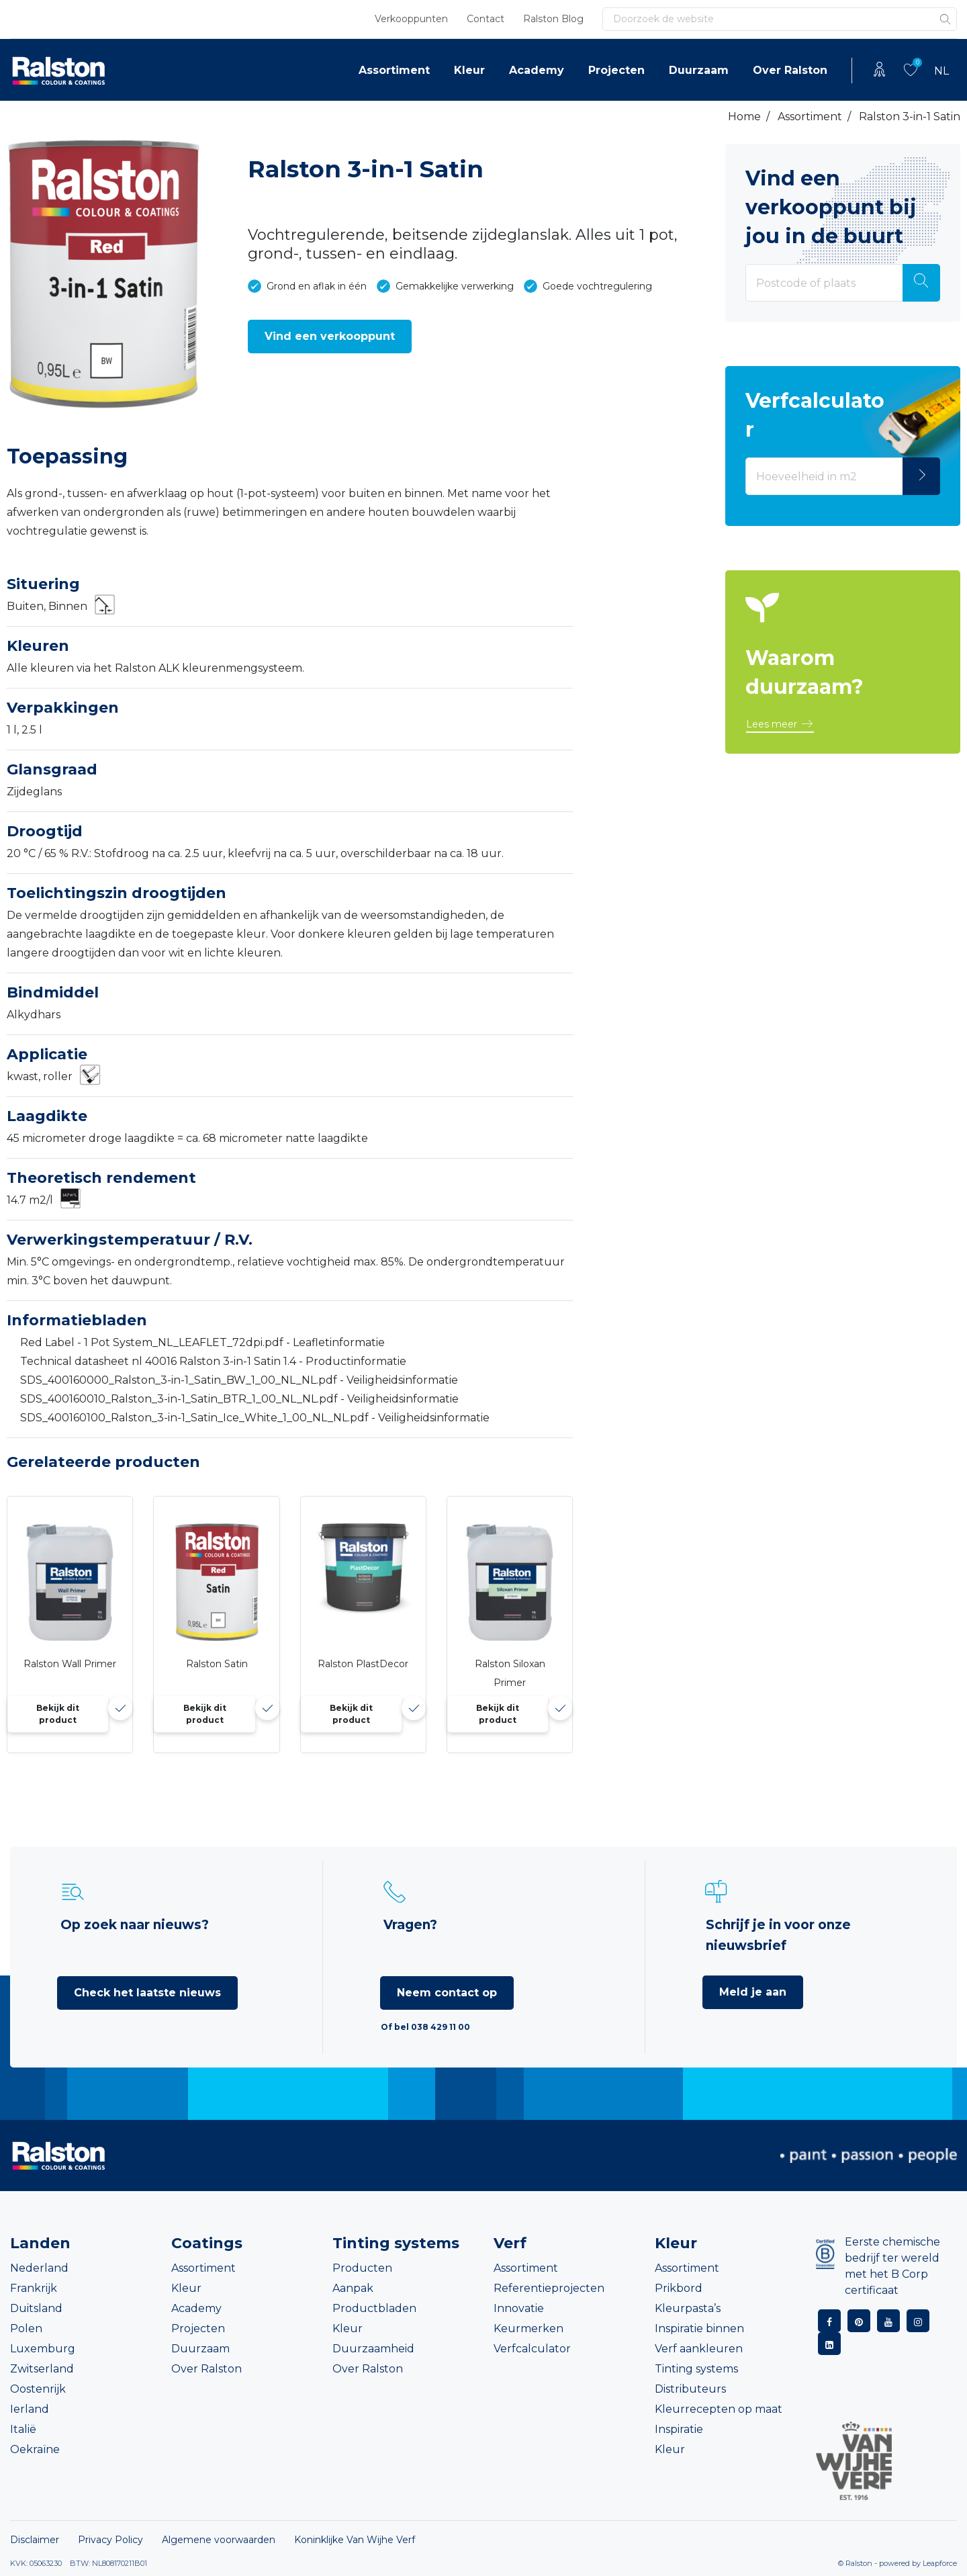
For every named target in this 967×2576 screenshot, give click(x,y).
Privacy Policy (110, 2540)
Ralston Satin (217, 1664)
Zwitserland (42, 2368)
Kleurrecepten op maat (718, 2409)
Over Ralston (790, 70)
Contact (485, 19)
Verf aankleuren (699, 2348)
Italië (23, 2429)
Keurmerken (528, 2328)
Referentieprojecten (549, 2288)
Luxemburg (42, 2348)
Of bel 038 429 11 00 (425, 2027)
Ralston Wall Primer (70, 1664)
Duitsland (36, 2308)
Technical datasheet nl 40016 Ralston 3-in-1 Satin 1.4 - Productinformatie (213, 1361)
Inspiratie (679, 2429)
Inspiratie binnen (699, 2328)
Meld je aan (752, 1992)
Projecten (616, 70)
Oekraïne (35, 2449)
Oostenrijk (38, 2389)
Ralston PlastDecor (363, 1664)
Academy (536, 70)
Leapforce (940, 2563)
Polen (26, 2328)
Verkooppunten (411, 19)
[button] (330, 336)
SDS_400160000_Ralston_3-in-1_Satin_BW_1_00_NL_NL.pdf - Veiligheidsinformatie (239, 1380)
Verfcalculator (532, 2348)
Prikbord (678, 2288)
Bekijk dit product (57, 1714)
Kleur (469, 70)
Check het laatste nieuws (147, 1992)
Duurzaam (699, 70)
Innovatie (519, 2308)
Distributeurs (690, 2389)
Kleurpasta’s (688, 2308)
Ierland (29, 2409)
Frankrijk (33, 2288)
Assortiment (394, 70)
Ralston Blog (553, 19)
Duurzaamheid (373, 2348)
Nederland (39, 2268)
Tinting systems (696, 2368)
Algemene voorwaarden (218, 2540)
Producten (362, 2268)
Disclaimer (34, 2540)
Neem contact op (447, 1992)
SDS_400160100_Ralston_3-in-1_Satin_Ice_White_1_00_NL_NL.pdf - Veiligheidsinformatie (255, 1417)
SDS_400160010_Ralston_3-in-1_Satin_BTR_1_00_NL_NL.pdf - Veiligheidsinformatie (239, 1398)
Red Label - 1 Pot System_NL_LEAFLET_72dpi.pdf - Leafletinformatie (202, 1342)
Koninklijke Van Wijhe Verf (354, 2540)
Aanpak (352, 2288)
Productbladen (374, 2308)
